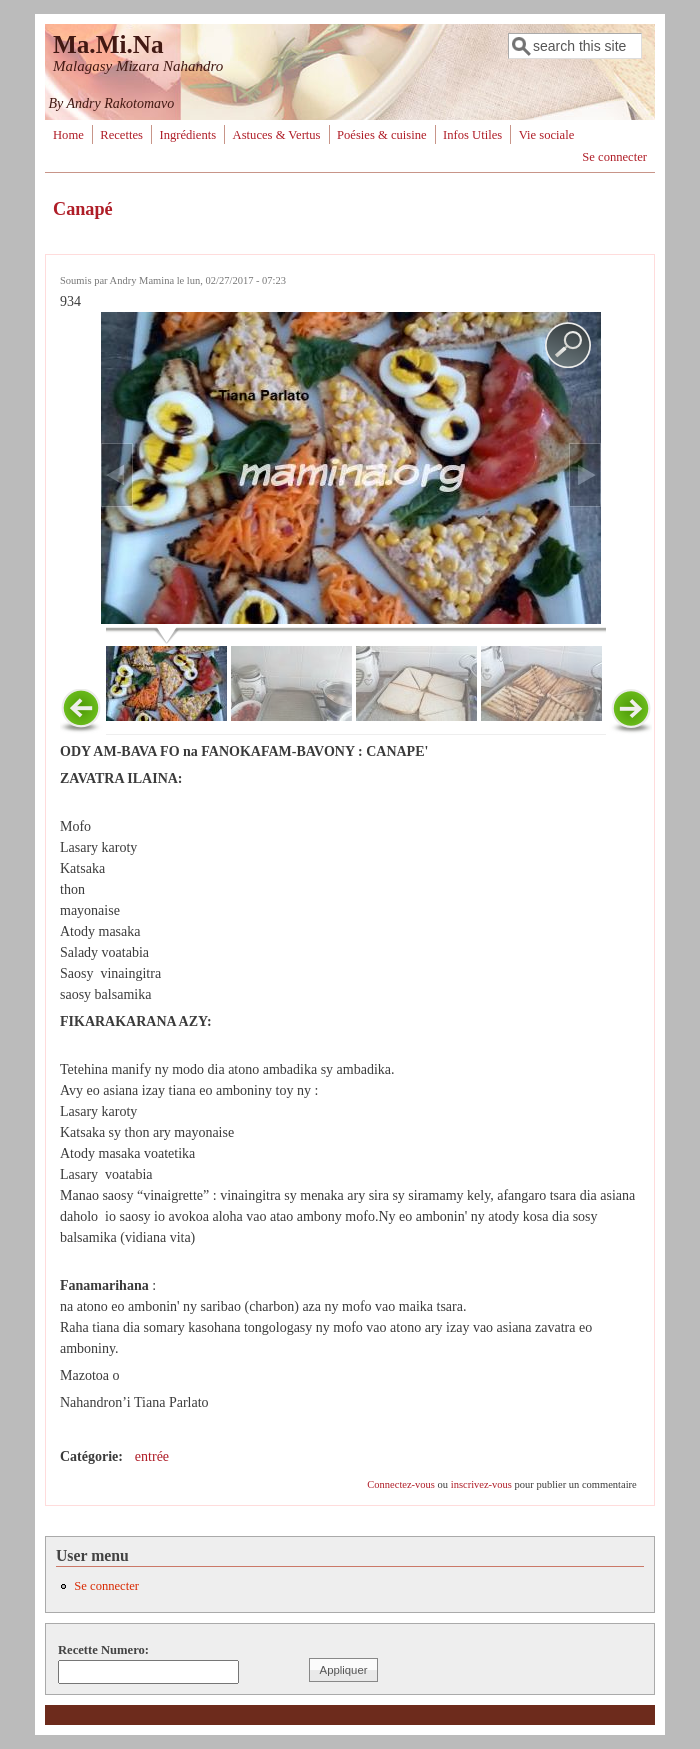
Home (68, 135)
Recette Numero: (103, 1650)
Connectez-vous (401, 1484)
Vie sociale (547, 135)
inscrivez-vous (481, 1484)
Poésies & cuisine (382, 135)
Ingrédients (187, 135)
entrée (152, 1456)
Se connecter (614, 157)
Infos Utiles (472, 135)
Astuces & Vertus (277, 135)
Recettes (121, 135)
